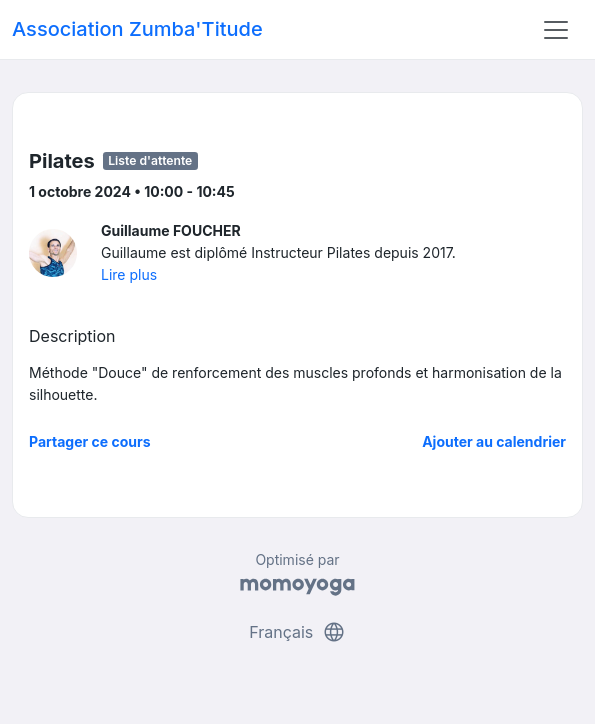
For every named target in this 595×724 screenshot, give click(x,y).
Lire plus (129, 274)
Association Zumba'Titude (137, 29)
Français (297, 632)
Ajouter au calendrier (494, 441)
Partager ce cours (90, 441)
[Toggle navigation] (556, 30)
